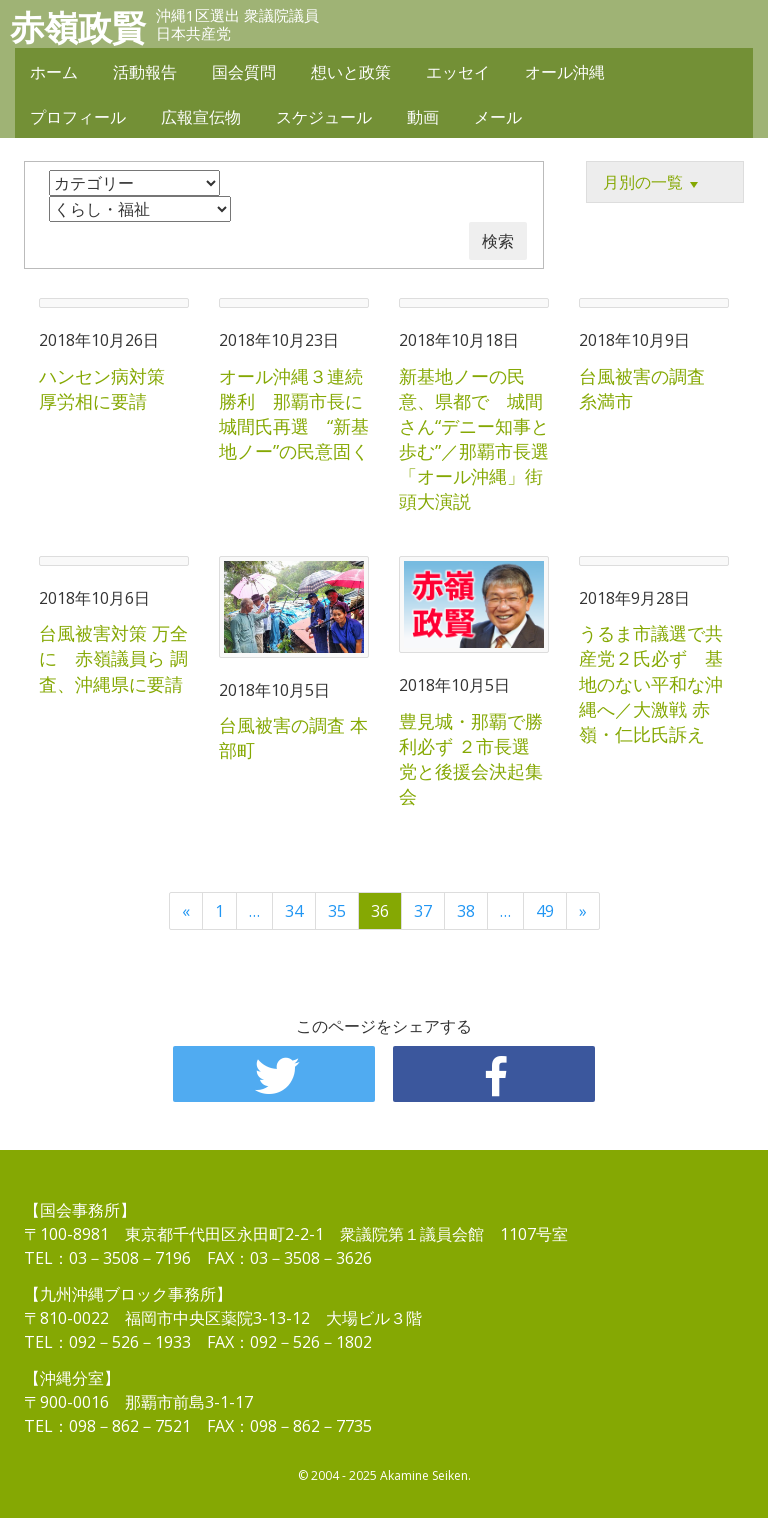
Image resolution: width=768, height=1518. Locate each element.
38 (466, 911)
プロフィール (78, 117)
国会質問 (244, 72)
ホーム (54, 72)
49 (545, 911)
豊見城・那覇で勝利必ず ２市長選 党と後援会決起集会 (473, 759)
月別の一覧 (653, 182)
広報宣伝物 (201, 117)
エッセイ (458, 72)
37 (423, 911)
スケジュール (324, 117)
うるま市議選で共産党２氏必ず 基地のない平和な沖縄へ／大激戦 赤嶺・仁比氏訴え (651, 683)
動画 (423, 117)
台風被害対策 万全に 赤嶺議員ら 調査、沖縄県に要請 (113, 658)
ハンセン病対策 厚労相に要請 (111, 388)
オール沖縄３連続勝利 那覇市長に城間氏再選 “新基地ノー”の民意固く (294, 414)
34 (294, 911)
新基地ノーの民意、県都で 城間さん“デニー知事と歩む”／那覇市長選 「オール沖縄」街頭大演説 (483, 439)
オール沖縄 (565, 72)
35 (337, 911)
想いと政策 (351, 72)
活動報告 (145, 72)
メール (498, 117)
